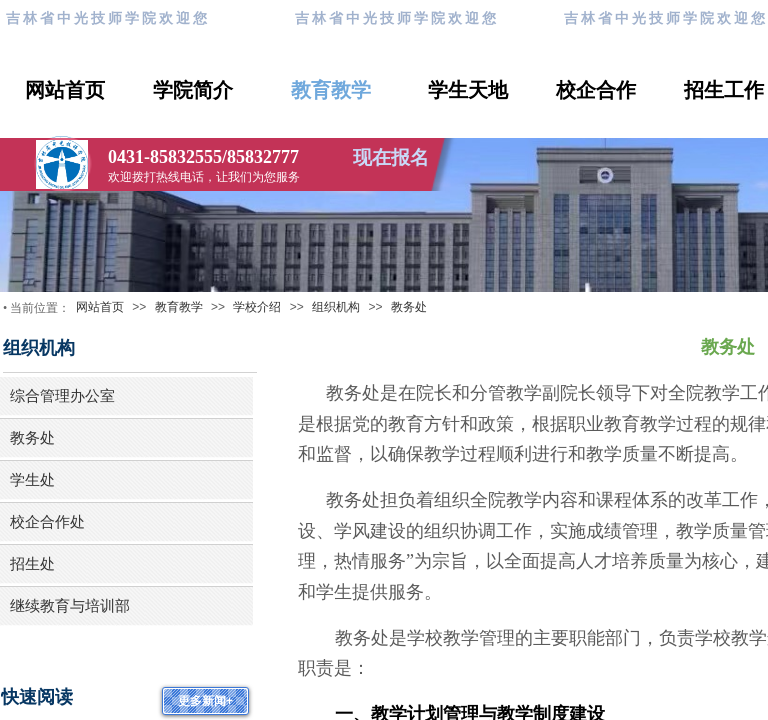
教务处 (409, 307)
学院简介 (193, 90)
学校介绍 (257, 307)
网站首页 (65, 90)
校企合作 (596, 90)
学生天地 (468, 90)
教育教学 (331, 90)
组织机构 (336, 307)
